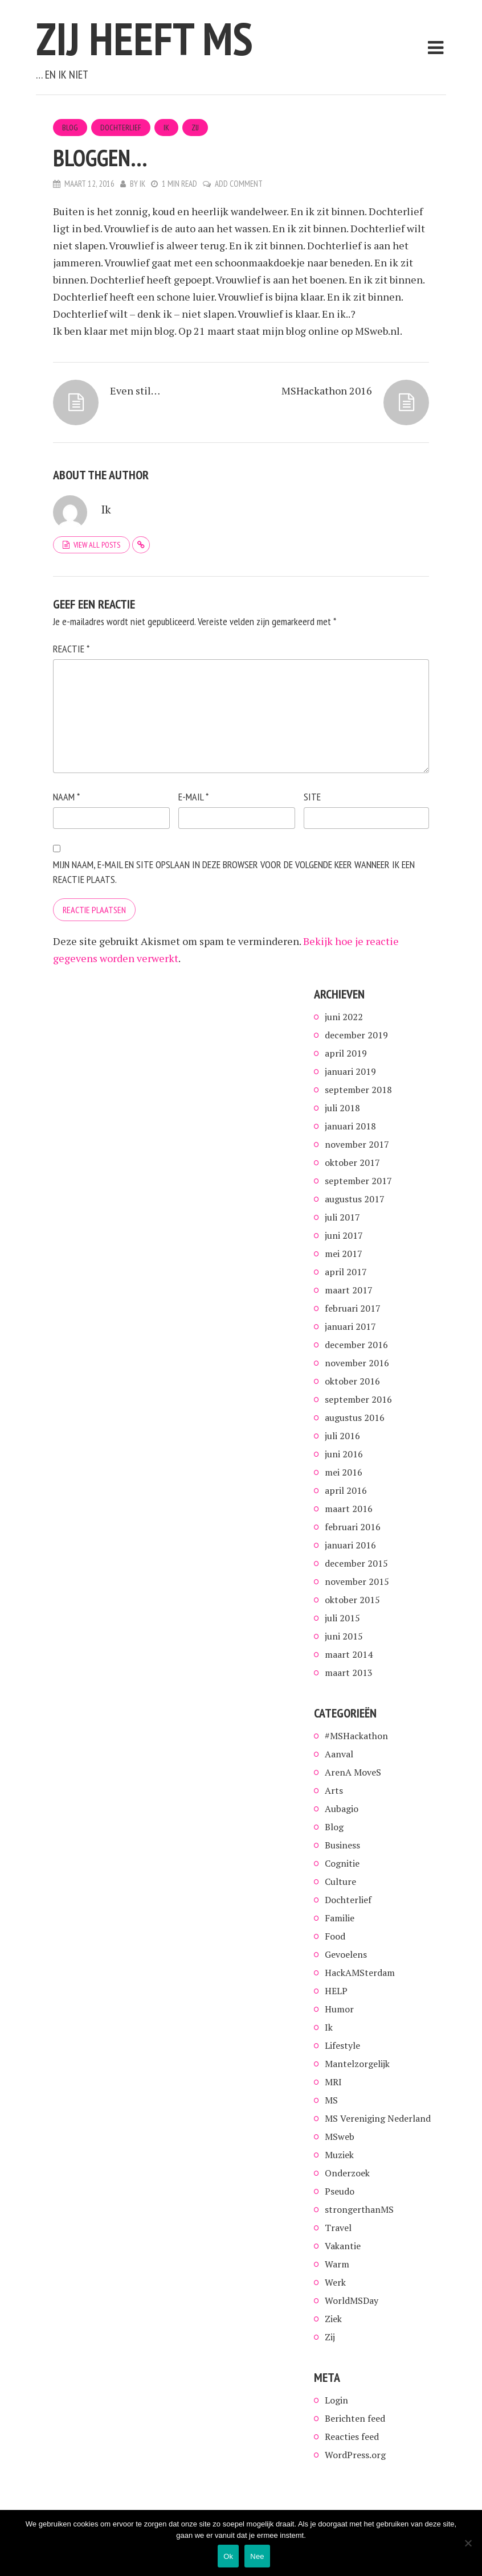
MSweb (339, 2136)
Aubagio (341, 1808)
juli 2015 (342, 1618)
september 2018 (358, 1089)
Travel (338, 2227)
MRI (333, 2082)
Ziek (333, 2318)
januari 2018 (350, 1126)
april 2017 (346, 1272)
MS (331, 2100)
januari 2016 (350, 1545)
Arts (334, 1790)
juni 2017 (344, 1235)
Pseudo (339, 2191)
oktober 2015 (352, 1599)
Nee (257, 2556)
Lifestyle (342, 2045)
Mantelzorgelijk (357, 2063)
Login (336, 2400)
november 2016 (357, 1363)
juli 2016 (342, 1435)
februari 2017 (353, 1308)
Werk (335, 2282)
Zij (195, 127)
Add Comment (239, 183)
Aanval (339, 1754)
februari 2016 (353, 1527)
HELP (336, 1991)
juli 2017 (342, 1217)
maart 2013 (349, 1672)
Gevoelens (346, 1954)
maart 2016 (349, 1508)
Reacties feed (352, 2436)
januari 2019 (350, 1071)
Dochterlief (120, 127)
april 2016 (346, 1490)
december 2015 (356, 1563)
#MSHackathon (356, 1735)
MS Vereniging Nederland (378, 2118)
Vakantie (343, 2246)
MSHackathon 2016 (326, 390)
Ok (228, 2556)
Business (342, 1845)
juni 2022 (344, 1016)
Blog (70, 127)
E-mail (193, 796)
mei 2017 (343, 1253)
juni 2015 (344, 1636)
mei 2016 (343, 1472)
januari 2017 (350, 1326)
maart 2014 (349, 1654)
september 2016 (358, 1399)
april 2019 (346, 1053)
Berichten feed (355, 2418)
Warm (337, 2264)
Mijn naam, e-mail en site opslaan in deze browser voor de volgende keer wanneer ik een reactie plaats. (234, 872)
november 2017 (357, 1144)
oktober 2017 (352, 1162)
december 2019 (356, 1035)
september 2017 (358, 1180)
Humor (339, 2009)
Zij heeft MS (144, 38)
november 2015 (357, 1581)
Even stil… (135, 390)
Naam (66, 796)
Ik (166, 127)
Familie (339, 1918)
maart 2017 (349, 1290)
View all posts (96, 545)
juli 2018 (342, 1108)
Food (335, 1936)
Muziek (339, 2154)
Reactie (71, 648)
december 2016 (356, 1344)
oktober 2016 (352, 1381)
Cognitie (342, 1863)
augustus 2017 (355, 1199)
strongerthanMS (359, 2209)
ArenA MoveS (353, 1772)
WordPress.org (355, 2454)
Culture (340, 1881)
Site (312, 796)
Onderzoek (347, 2173)
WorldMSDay (351, 2300)
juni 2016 (344, 1454)
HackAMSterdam (360, 1972)
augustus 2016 (355, 1417)
